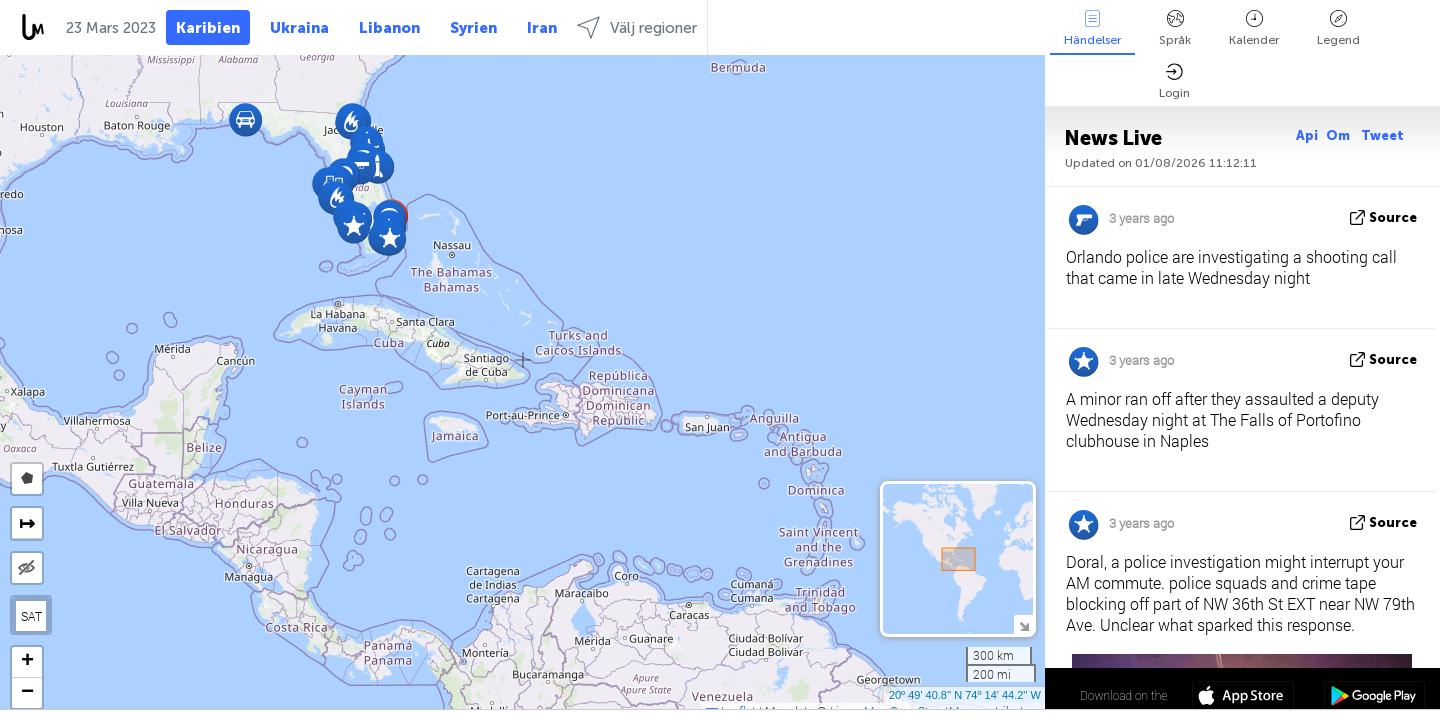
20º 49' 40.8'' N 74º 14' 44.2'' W (965, 695)
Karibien (208, 28)
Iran (542, 28)
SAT (31, 616)
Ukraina (299, 28)
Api (1307, 135)
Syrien (473, 28)
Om (1339, 135)
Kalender (1254, 28)
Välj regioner (637, 27)
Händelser (1092, 28)
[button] (389, 238)
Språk (1175, 28)
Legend (1338, 28)
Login (1174, 81)
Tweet (1382, 135)
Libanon (389, 28)
